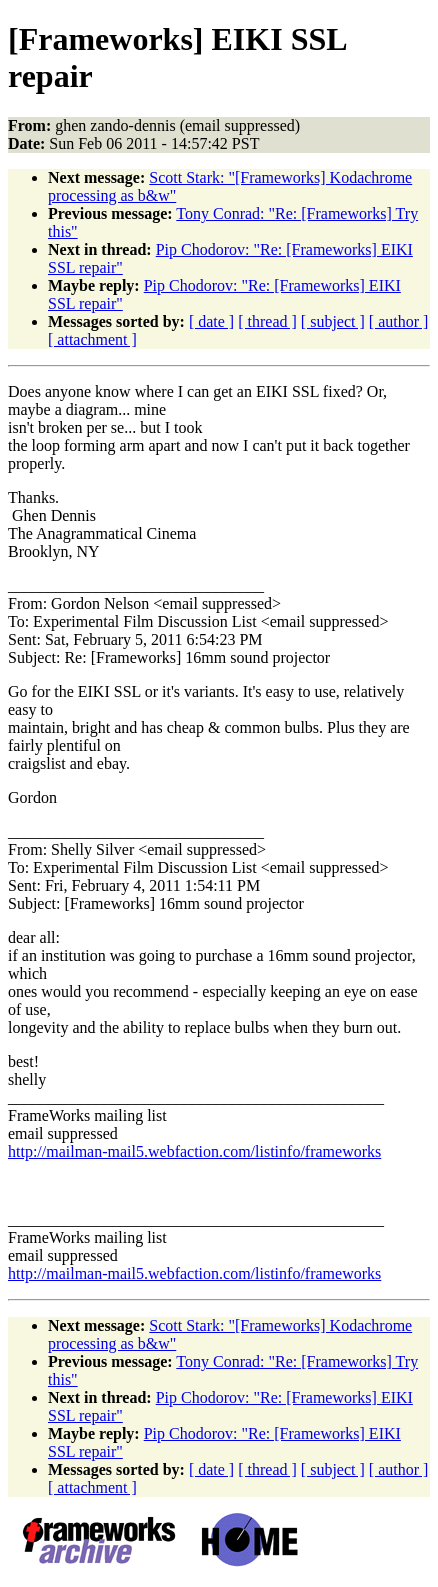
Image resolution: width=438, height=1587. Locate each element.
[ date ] (211, 321)
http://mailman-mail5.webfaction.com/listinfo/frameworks (194, 1151)
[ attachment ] (92, 339)
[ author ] (399, 321)
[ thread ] (267, 321)
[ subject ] (333, 321)
